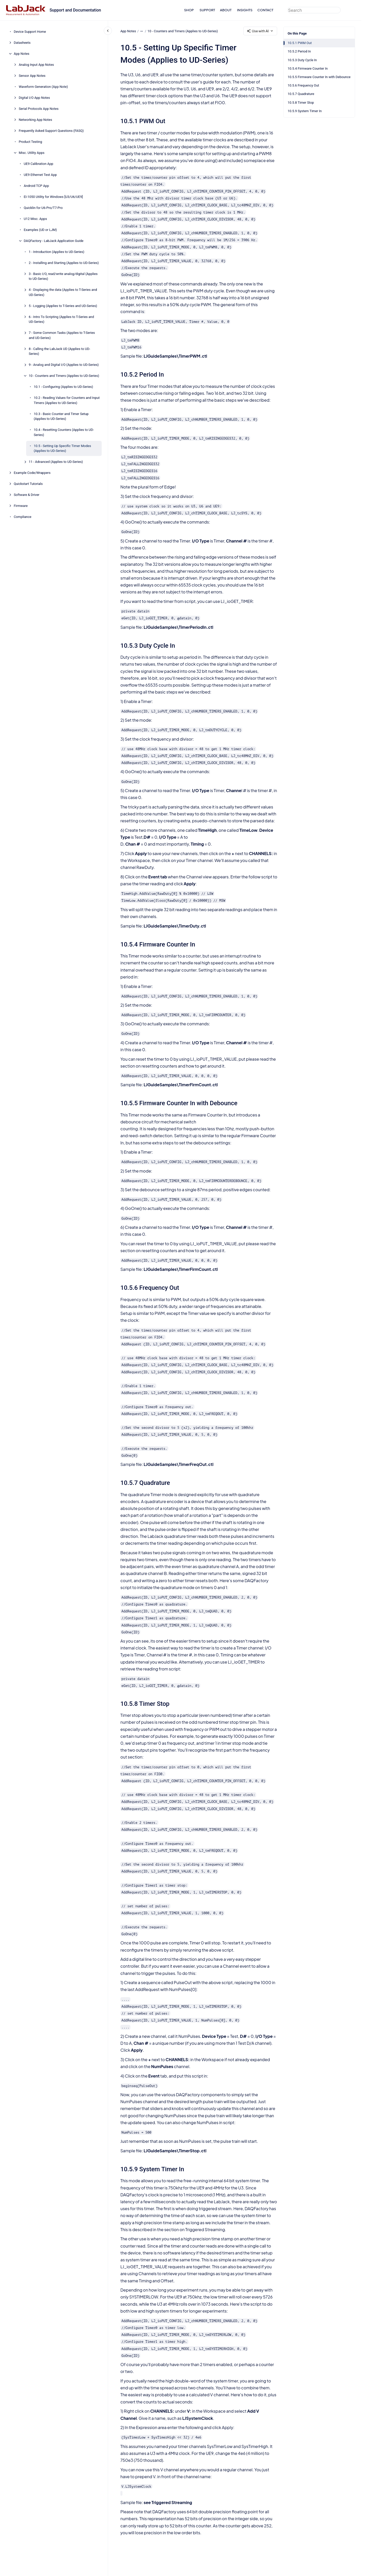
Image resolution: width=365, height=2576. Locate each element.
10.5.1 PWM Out (300, 43)
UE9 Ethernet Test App (40, 175)
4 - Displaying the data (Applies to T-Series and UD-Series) (63, 292)
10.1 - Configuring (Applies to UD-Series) (63, 387)
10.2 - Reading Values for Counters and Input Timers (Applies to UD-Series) (67, 400)
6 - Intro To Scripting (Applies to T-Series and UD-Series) (61, 319)
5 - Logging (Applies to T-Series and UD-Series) (63, 306)
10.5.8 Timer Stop (301, 102)
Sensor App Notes (32, 76)
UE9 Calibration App (38, 164)
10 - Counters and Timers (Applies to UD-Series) (64, 376)
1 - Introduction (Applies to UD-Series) (56, 252)
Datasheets (22, 43)
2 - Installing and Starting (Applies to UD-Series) (64, 263)
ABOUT (226, 10)
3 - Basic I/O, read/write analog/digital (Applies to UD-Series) (63, 276)
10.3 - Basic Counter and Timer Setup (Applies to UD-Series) (61, 416)
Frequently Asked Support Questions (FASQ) (51, 131)
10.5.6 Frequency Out (303, 85)
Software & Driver (26, 495)
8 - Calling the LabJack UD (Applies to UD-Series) (59, 351)
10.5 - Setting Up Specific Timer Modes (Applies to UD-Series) (62, 448)
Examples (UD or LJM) (40, 230)
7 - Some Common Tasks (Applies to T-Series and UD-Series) (62, 335)
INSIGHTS (244, 10)
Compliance (23, 517)
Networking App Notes (35, 120)
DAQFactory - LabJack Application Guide (54, 241)
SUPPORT (207, 10)
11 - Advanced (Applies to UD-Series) (56, 462)
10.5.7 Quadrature (301, 94)
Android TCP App (36, 186)
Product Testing (30, 142)
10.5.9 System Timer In (305, 111)
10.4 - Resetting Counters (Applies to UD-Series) (64, 432)
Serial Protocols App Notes (38, 109)
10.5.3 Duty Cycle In (302, 60)
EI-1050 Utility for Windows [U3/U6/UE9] (53, 197)
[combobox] (314, 10)
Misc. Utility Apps (31, 153)
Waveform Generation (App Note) (43, 87)
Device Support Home (30, 32)
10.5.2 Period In (299, 51)
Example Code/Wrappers (32, 473)
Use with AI (260, 31)
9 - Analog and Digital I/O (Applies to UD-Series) (64, 365)
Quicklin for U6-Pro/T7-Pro (43, 208)
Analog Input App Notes (36, 65)
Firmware (21, 506)
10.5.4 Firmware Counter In (308, 68)
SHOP (189, 10)
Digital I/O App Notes (34, 98)
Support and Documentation (75, 10)
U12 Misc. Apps (35, 219)
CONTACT (265, 10)
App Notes (21, 54)
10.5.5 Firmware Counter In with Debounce (319, 77)
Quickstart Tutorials (28, 484)
